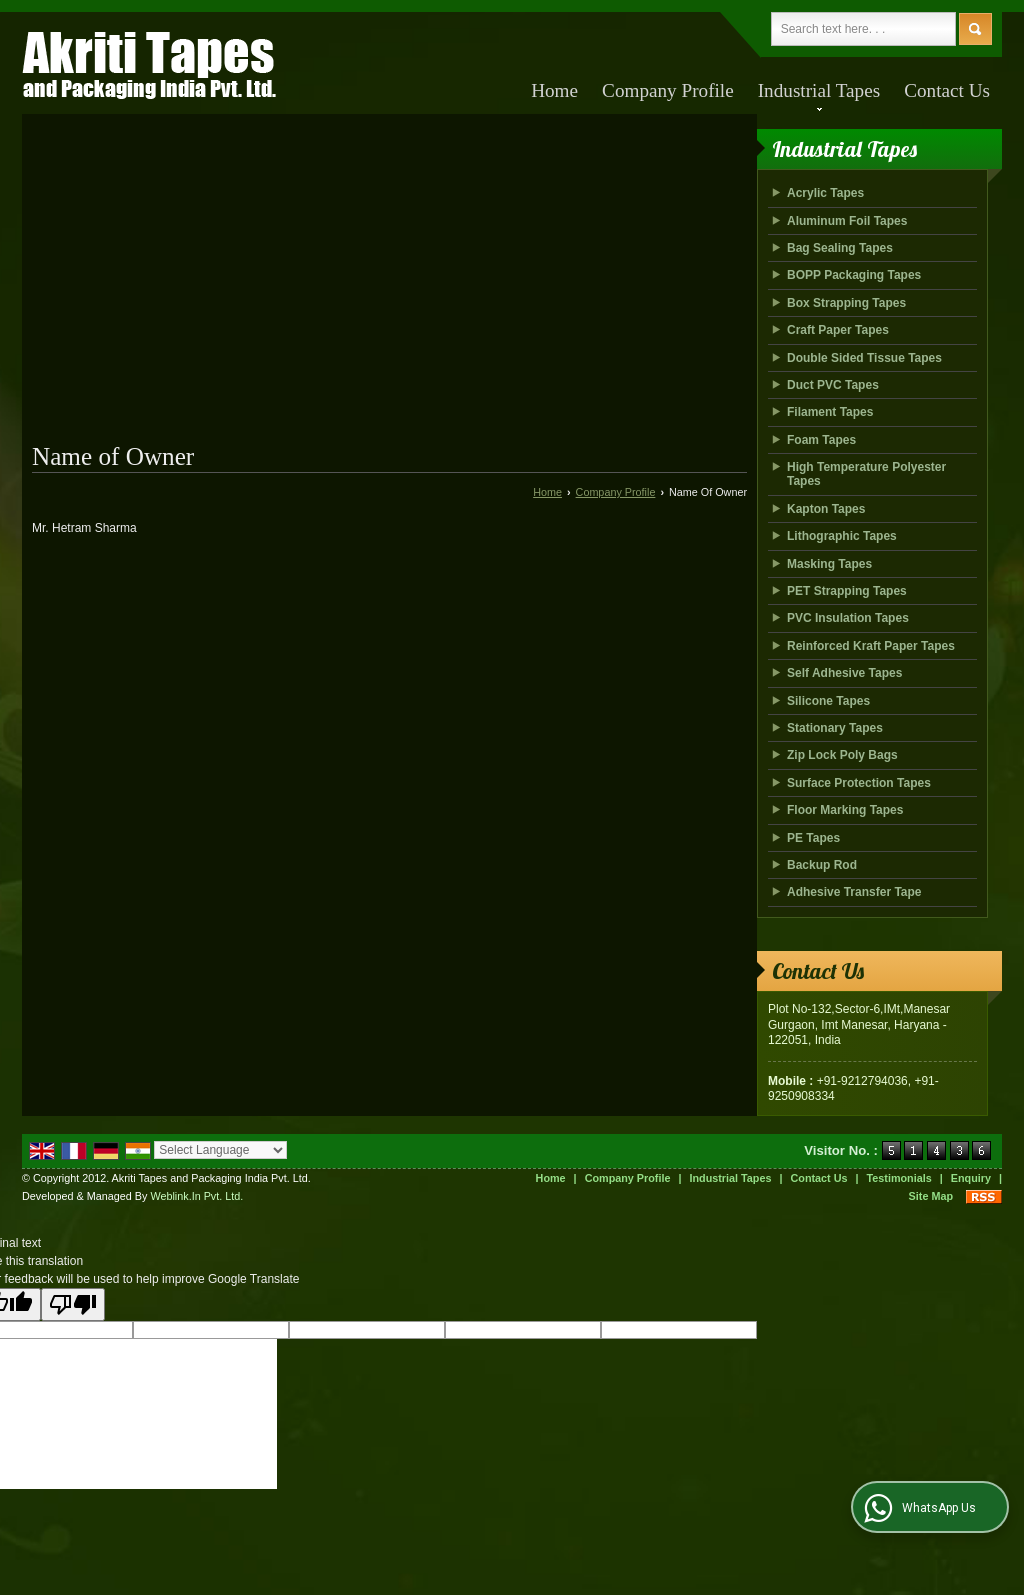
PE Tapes (813, 838)
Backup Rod (822, 865)
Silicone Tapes (828, 701)
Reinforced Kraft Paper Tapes (871, 646)
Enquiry (971, 1178)
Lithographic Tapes (842, 536)
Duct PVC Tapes (833, 385)
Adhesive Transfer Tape (854, 892)
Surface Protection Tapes (859, 783)
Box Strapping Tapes (846, 303)
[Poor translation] (73, 1304)
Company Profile (668, 90)
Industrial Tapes (819, 96)
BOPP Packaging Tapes (854, 275)
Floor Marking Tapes (845, 810)
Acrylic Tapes (825, 193)
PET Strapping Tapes (847, 591)
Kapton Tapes (826, 509)
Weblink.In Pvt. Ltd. (196, 1196)
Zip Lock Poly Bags (842, 755)
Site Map (931, 1196)
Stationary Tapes (835, 728)
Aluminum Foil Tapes (847, 221)
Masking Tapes (829, 564)
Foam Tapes (821, 440)
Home (554, 90)
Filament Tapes (830, 412)
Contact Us (947, 90)
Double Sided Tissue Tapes (864, 358)
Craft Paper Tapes (838, 330)
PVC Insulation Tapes (848, 618)
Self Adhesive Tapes (844, 673)
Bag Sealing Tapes (840, 248)
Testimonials (899, 1178)
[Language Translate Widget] (220, 1150)
